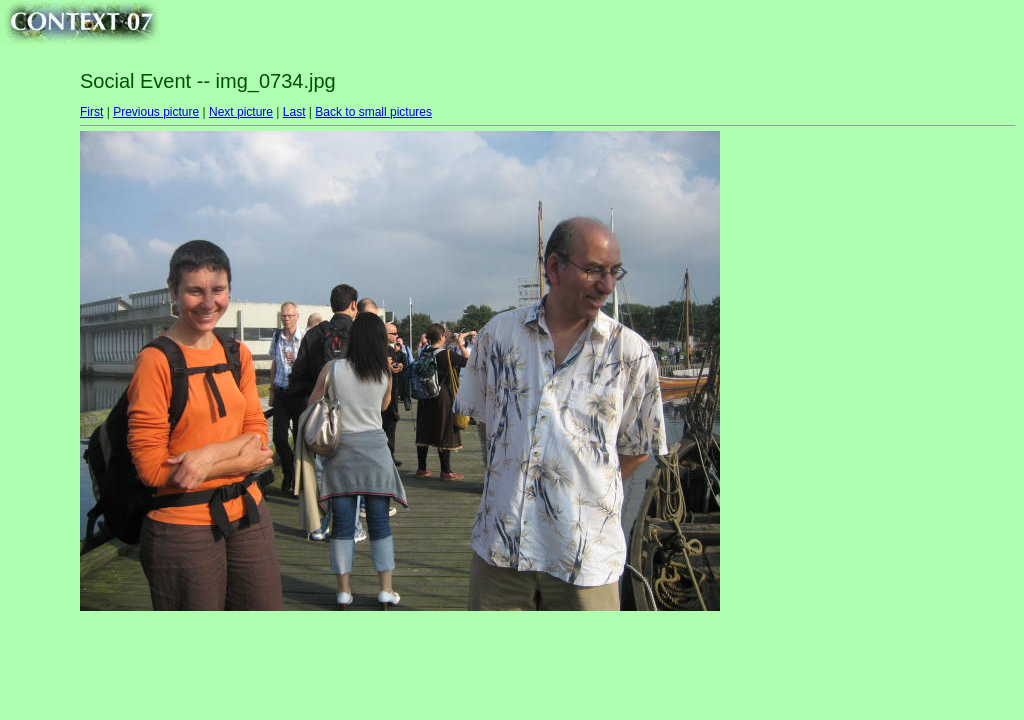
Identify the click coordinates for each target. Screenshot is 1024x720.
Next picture (241, 112)
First (91, 112)
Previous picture (156, 112)
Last (294, 112)
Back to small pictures (373, 112)
